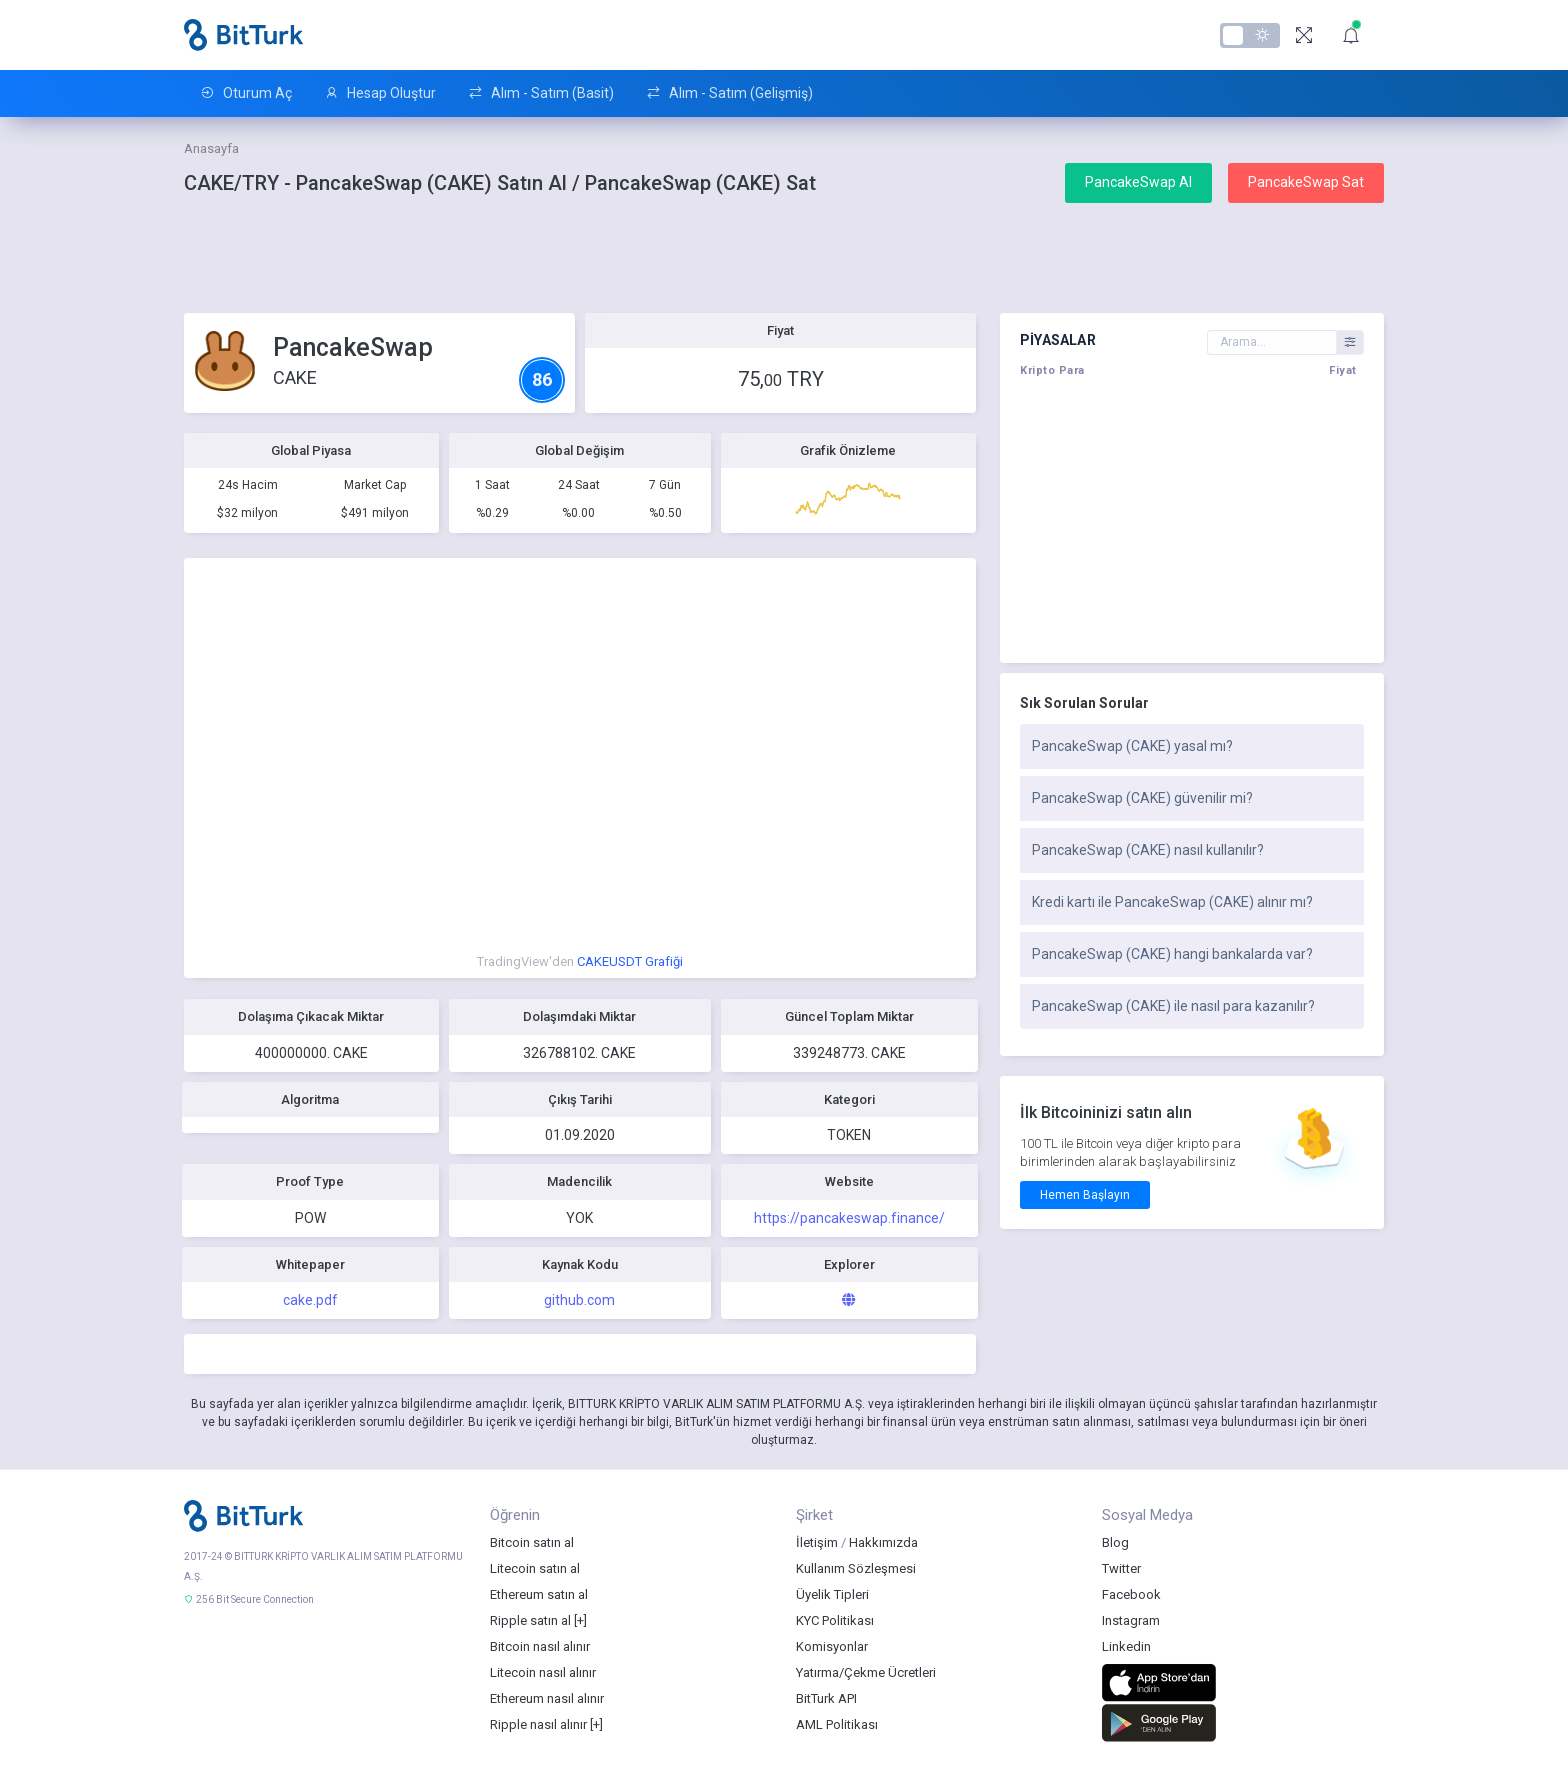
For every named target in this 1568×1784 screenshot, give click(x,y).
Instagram (1131, 1620)
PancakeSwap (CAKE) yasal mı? (1132, 746)
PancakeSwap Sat (1306, 182)
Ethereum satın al (539, 1594)
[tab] (1192, 747)
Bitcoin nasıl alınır (540, 1646)
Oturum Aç (246, 93)
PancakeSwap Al (1138, 182)
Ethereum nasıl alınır (547, 1698)
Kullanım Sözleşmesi (856, 1568)
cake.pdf (310, 1300)
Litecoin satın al (535, 1568)
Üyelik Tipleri (832, 1594)
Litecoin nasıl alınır (543, 1672)
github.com (579, 1300)
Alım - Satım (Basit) (541, 93)
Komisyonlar (832, 1646)
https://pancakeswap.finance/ (849, 1218)
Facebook (1131, 1594)
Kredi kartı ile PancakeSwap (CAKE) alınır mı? (1172, 902)
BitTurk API (826, 1698)
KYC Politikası (835, 1620)
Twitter (1121, 1568)
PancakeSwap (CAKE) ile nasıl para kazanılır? (1173, 1006)
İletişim (817, 1542)
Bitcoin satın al (532, 1542)
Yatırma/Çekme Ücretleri (866, 1672)
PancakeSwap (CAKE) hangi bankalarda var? (1172, 954)
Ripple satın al (530, 1620)
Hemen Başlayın (1085, 1195)
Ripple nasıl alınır (538, 1724)
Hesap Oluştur (380, 93)
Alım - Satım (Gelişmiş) (729, 93)
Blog (1115, 1542)
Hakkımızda (883, 1542)
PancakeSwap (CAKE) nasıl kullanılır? (1148, 850)
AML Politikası (837, 1724)
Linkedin (1126, 1646)
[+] (580, 1620)
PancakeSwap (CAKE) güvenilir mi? (1142, 798)
